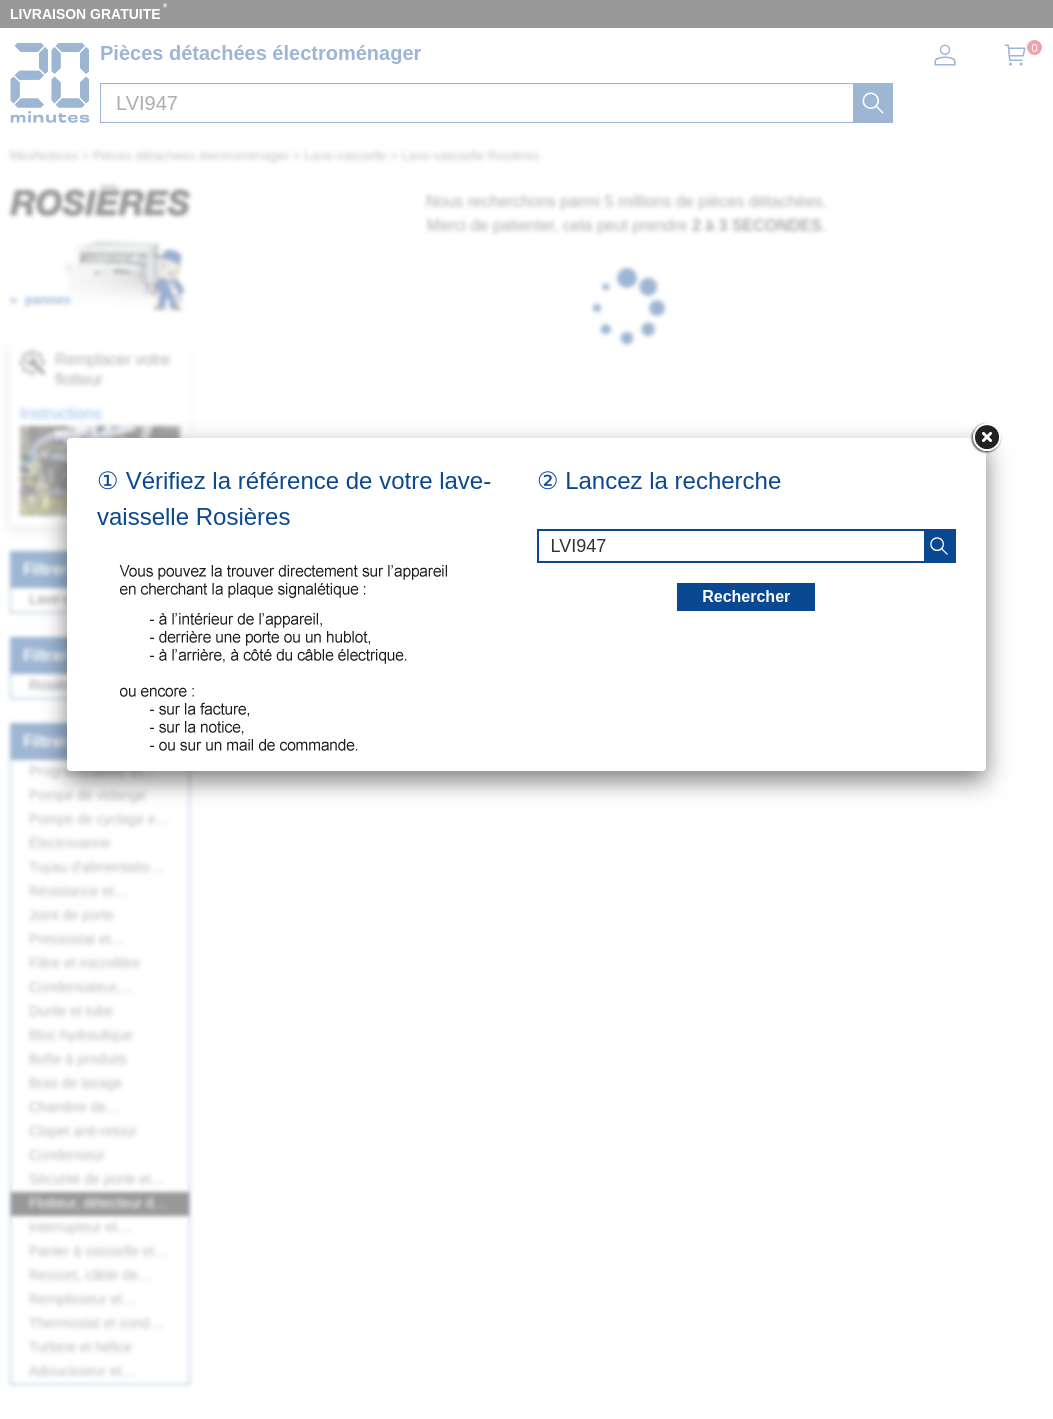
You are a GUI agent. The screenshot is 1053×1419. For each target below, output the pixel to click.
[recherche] (939, 546)
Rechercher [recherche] (746, 596)
